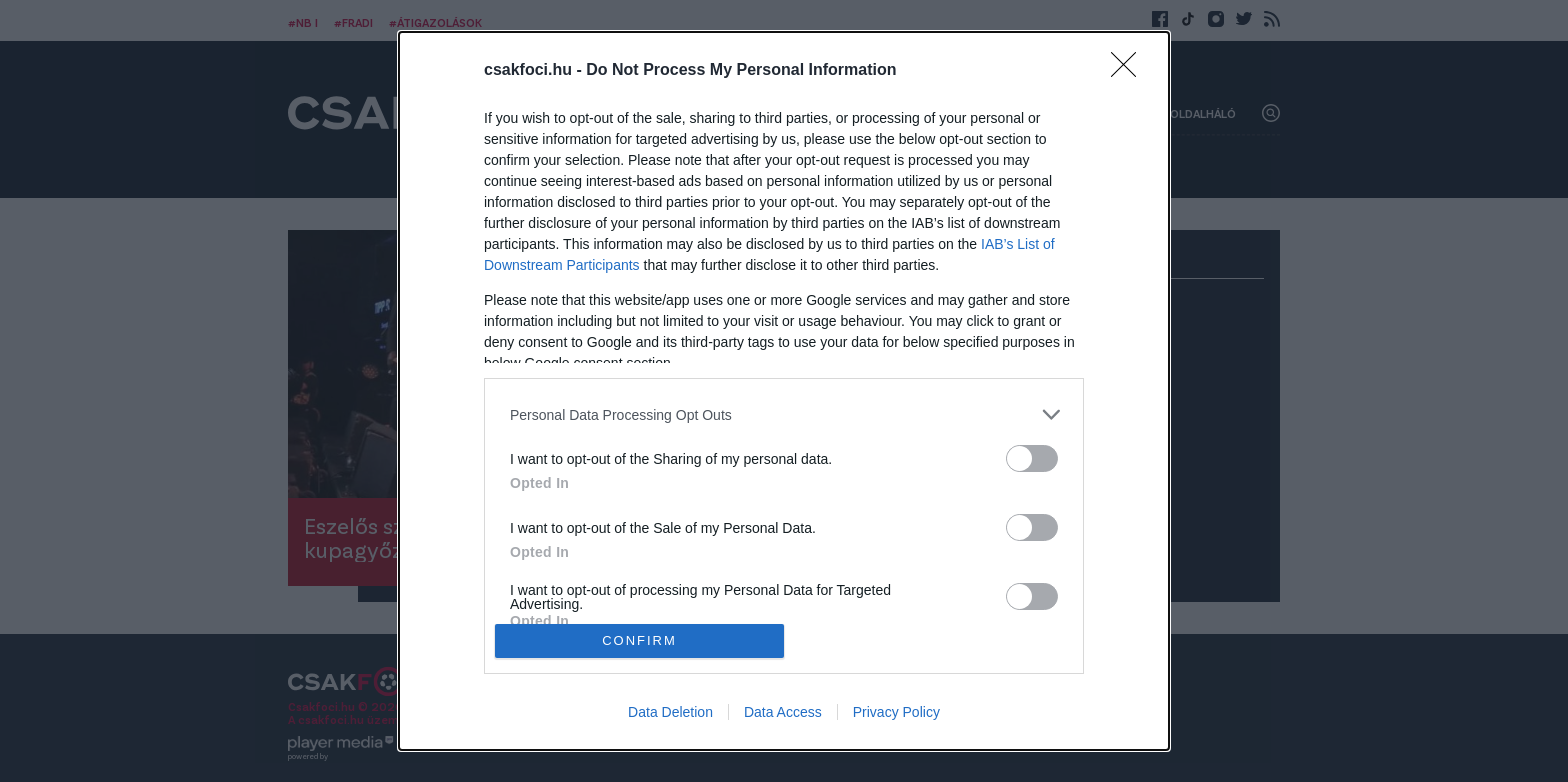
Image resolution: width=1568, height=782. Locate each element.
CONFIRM (639, 640)
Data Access (783, 712)
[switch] (1032, 458)
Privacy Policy (896, 712)
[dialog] (784, 391)
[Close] (1130, 71)
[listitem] (784, 414)
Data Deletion (670, 712)
